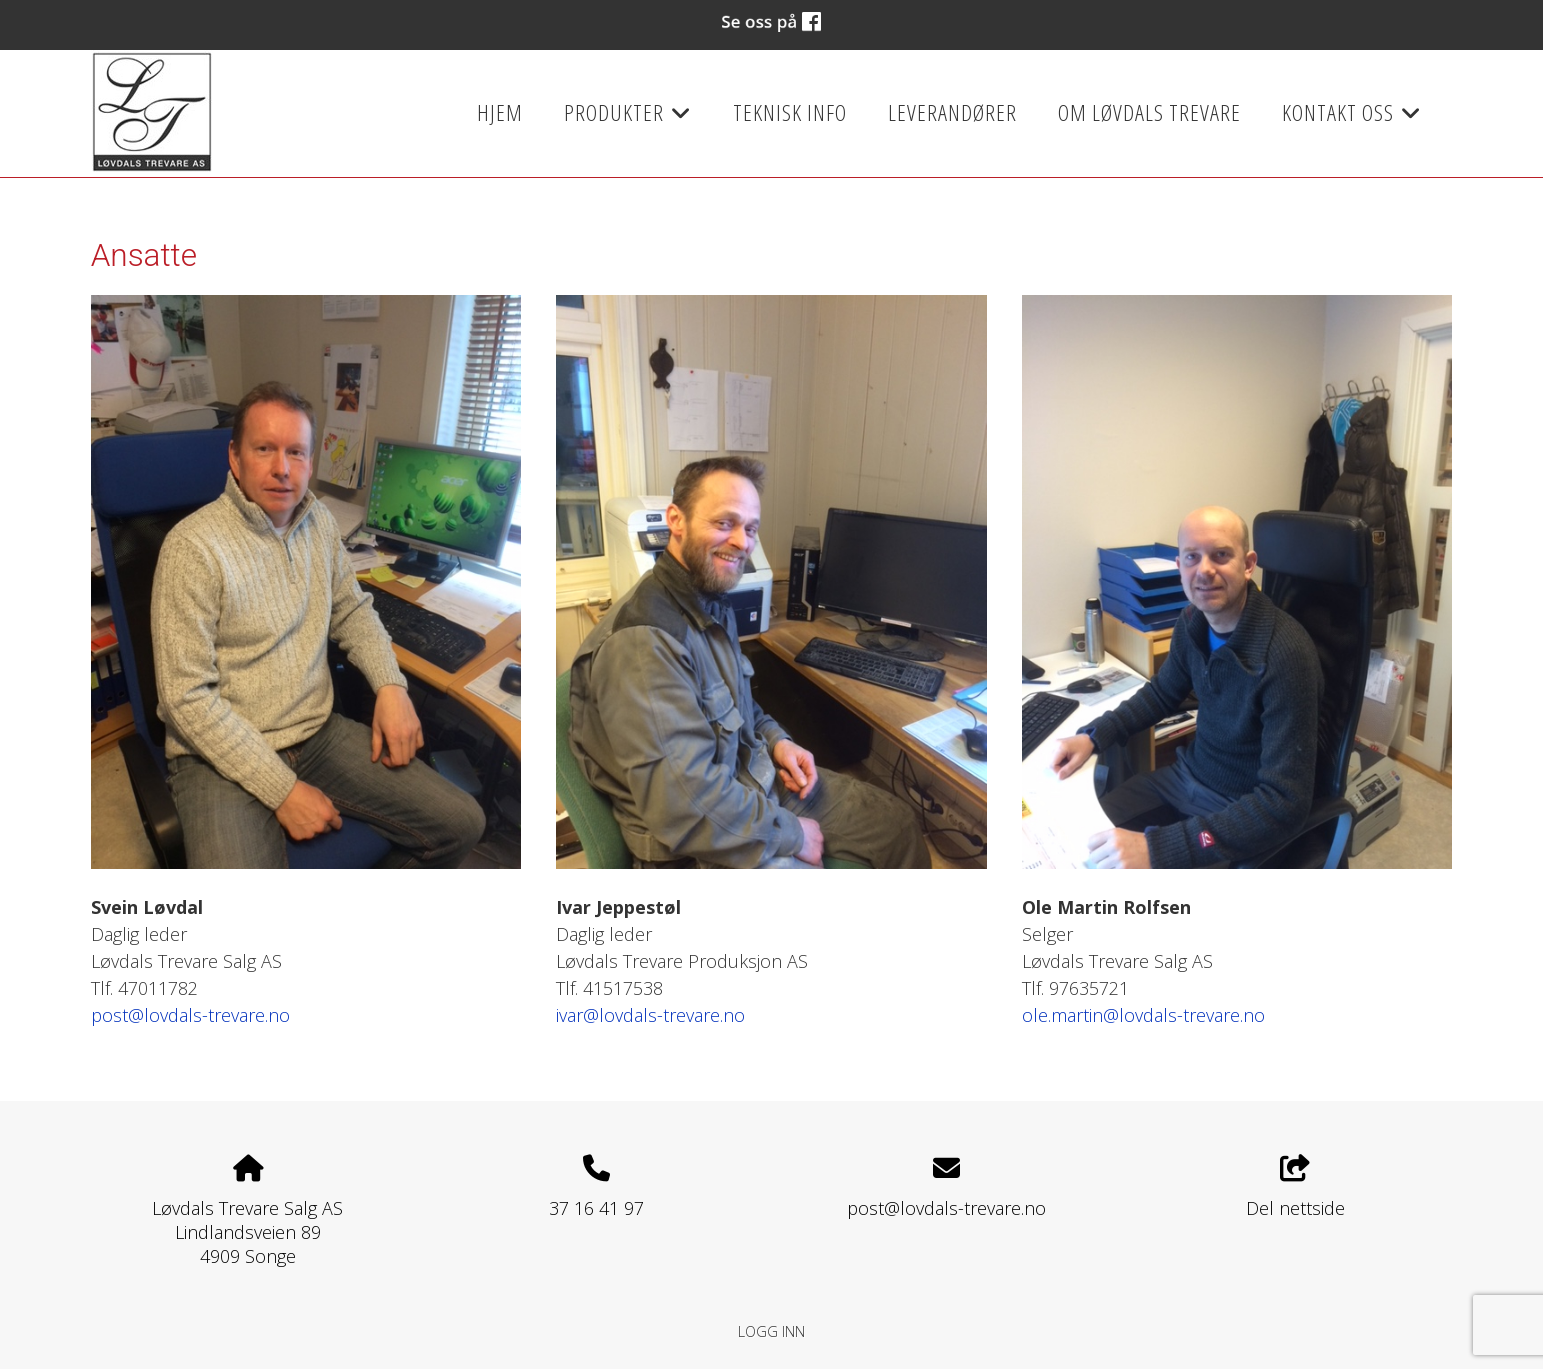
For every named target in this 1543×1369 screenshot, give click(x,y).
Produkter (628, 119)
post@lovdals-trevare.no (190, 1015)
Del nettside (1295, 1187)
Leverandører (952, 112)
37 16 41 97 (596, 1208)
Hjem (500, 112)
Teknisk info (790, 112)
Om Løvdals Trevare (1149, 112)
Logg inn (771, 1331)
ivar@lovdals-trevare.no (650, 1015)
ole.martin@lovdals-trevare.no (1143, 1015)
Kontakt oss (1352, 119)
